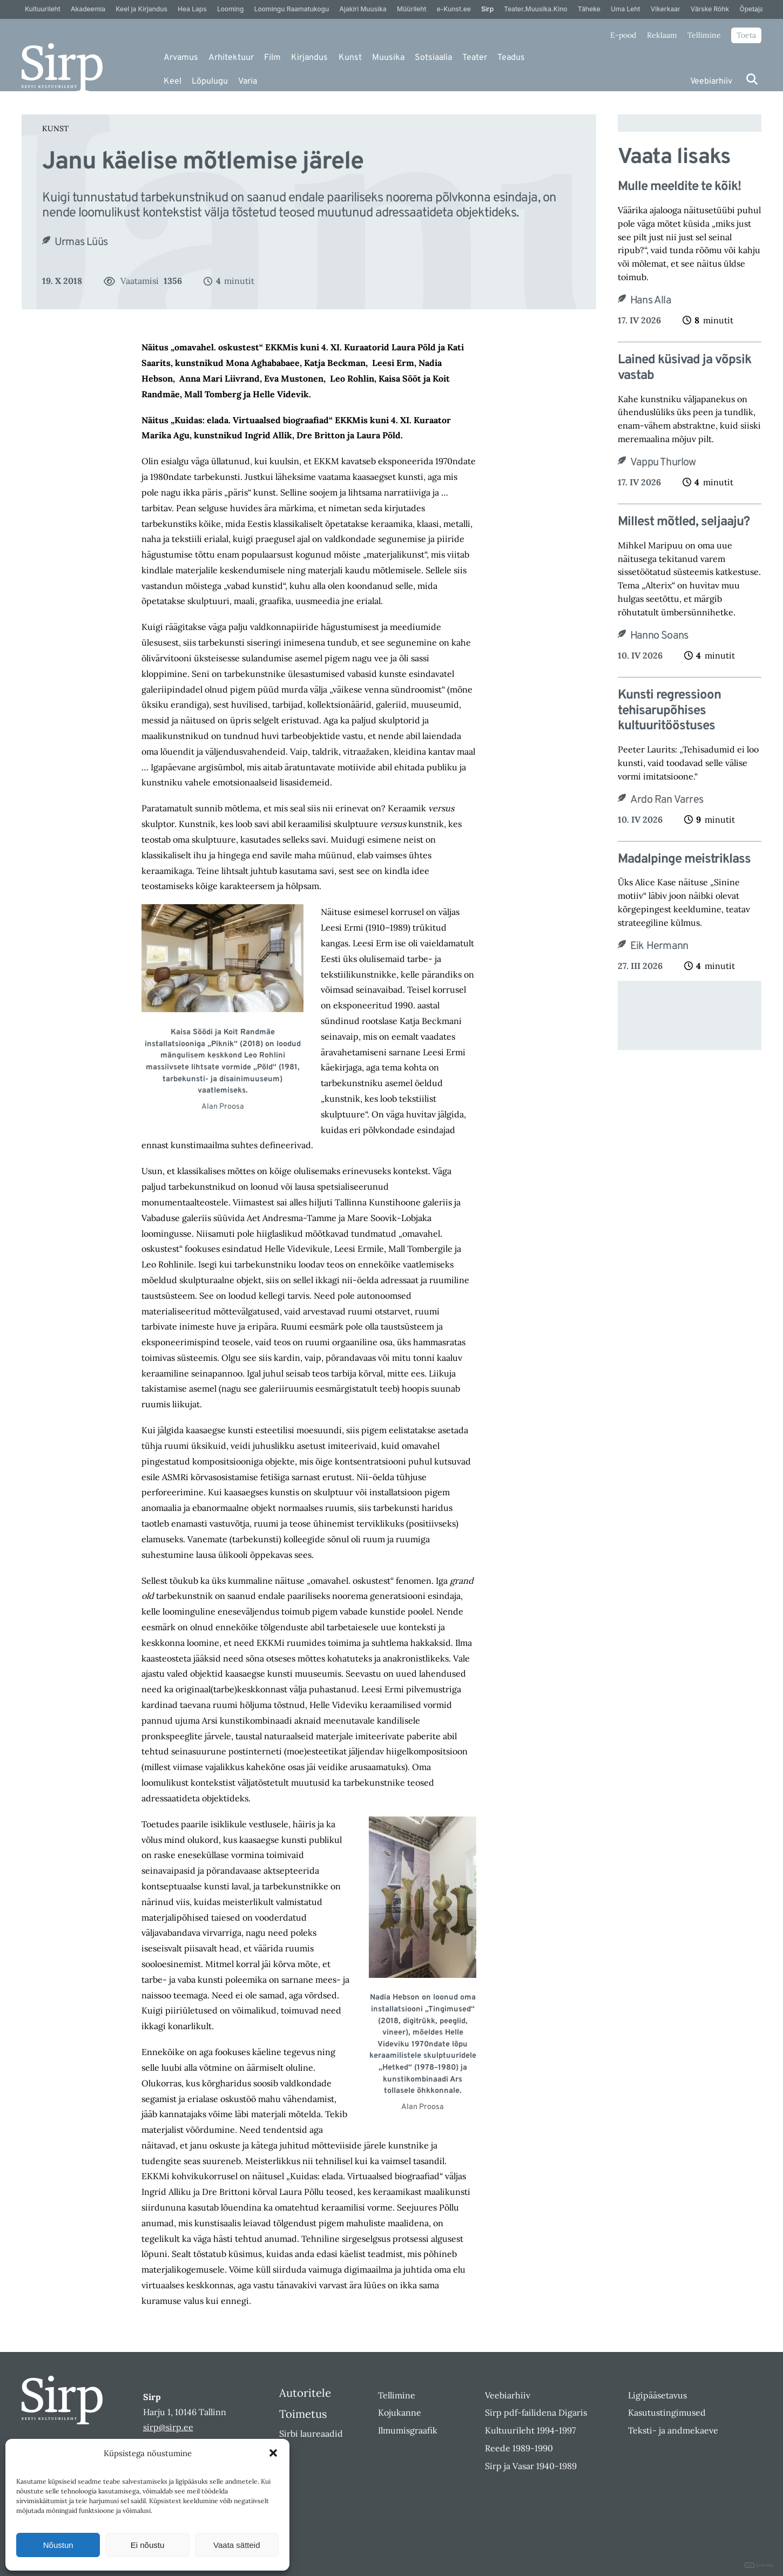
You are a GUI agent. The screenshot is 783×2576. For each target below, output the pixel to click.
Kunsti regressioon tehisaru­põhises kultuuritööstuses (669, 711)
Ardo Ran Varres (666, 800)
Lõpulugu (210, 81)
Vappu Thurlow (663, 463)
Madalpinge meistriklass (684, 859)
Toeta (746, 35)
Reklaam (662, 35)
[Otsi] (751, 79)
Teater (474, 57)
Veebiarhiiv (711, 81)
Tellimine (704, 35)
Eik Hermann (659, 946)
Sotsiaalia (433, 57)
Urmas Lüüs (81, 242)
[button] (273, 2453)
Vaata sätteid (236, 2545)
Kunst (350, 57)
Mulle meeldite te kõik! (679, 187)
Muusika (388, 57)
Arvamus (181, 57)
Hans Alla (650, 301)
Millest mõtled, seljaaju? (684, 522)
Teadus (511, 57)
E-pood (623, 35)
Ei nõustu (148, 2545)
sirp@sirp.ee (168, 2427)
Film (272, 57)
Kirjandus (309, 57)
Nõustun (58, 2545)
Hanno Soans (659, 636)
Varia (247, 81)
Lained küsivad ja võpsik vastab (684, 368)
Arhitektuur (231, 57)
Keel (172, 81)
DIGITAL (759, 2565)
